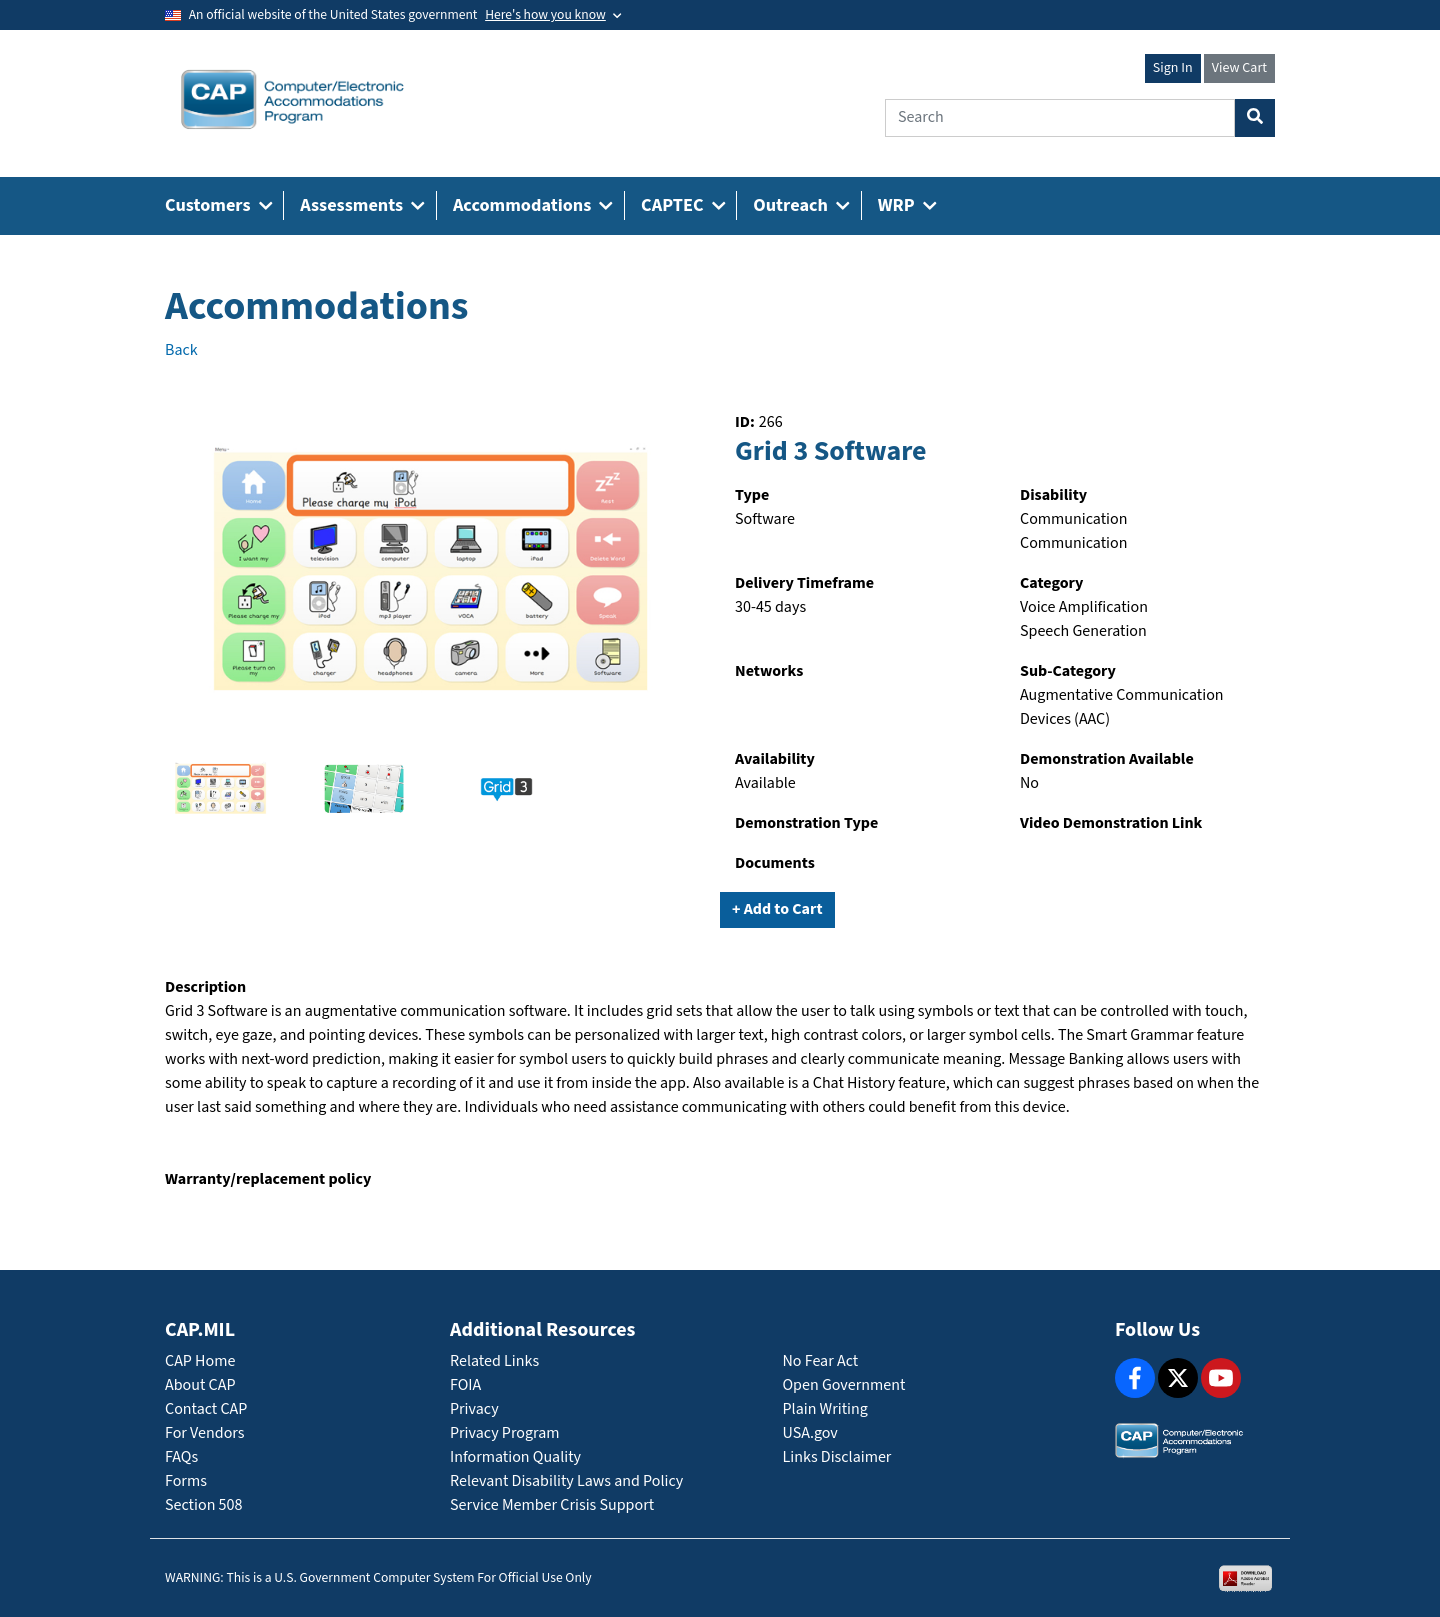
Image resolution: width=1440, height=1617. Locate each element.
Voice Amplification (1084, 607)
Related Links (494, 1361)
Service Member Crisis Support (552, 1505)
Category (1051, 583)
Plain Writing (825, 1409)
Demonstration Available (1107, 759)
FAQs (181, 1457)
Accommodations (317, 307)
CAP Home (200, 1361)
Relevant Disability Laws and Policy (566, 1481)
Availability (775, 759)
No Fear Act (821, 1361)
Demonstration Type (806, 823)
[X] (1178, 1378)
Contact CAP (206, 1409)
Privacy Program (505, 1433)
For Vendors (205, 1433)
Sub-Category (1068, 671)
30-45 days (770, 607)
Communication (1073, 519)
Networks (769, 671)
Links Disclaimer (837, 1457)
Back (181, 350)
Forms (186, 1481)
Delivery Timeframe (804, 583)
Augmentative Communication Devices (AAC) (1122, 707)
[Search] (1060, 118)
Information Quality (515, 1457)
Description (205, 987)
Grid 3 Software (831, 452)
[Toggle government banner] (553, 15)
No (1029, 783)
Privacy (474, 1409)
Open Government (844, 1385)
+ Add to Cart (777, 909)
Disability (1053, 495)
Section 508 (203, 1505)
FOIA (465, 1385)
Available (765, 783)
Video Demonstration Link (1111, 823)
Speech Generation (1083, 631)
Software (765, 519)
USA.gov (810, 1433)
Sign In (1173, 68)
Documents (775, 863)
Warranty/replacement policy (268, 1179)
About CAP (200, 1385)
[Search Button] (1255, 118)
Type (752, 495)
